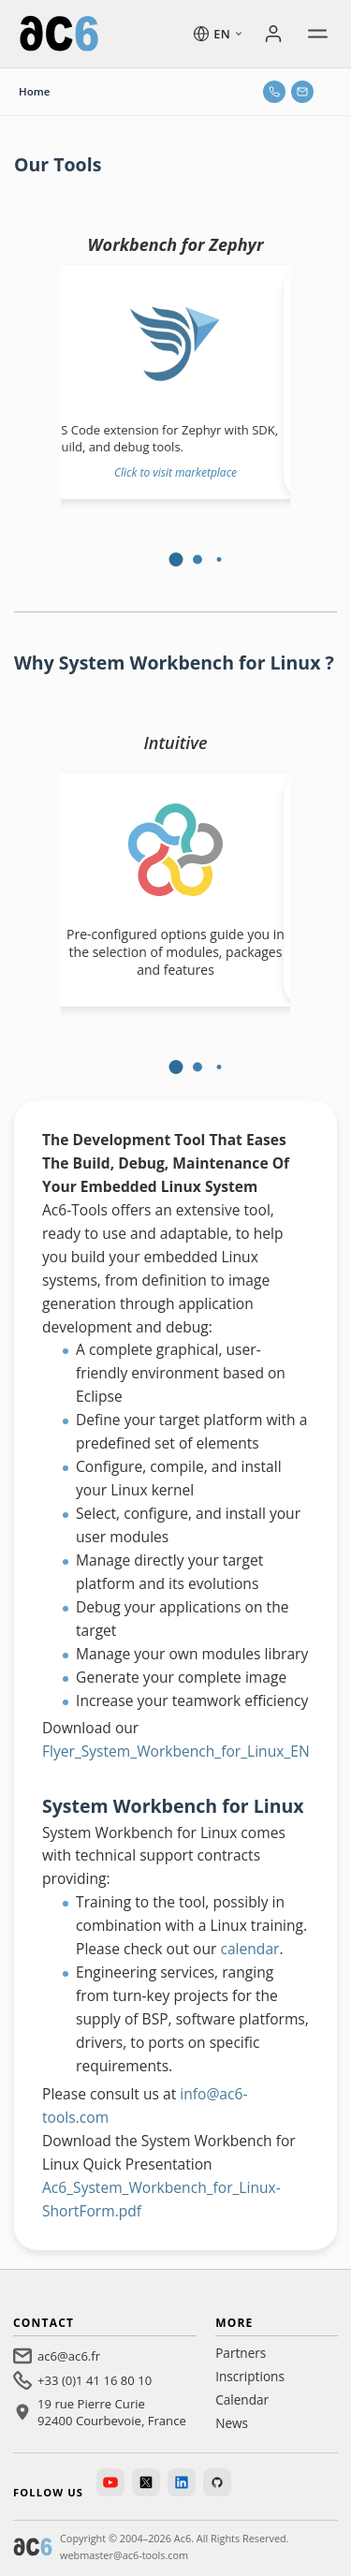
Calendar (242, 2399)
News (231, 2423)
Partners (240, 2353)
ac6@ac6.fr (68, 2356)
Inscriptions (250, 2376)
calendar (249, 1948)
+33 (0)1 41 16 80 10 (94, 2380)
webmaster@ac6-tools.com (124, 2555)
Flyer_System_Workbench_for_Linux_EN (176, 1751)
